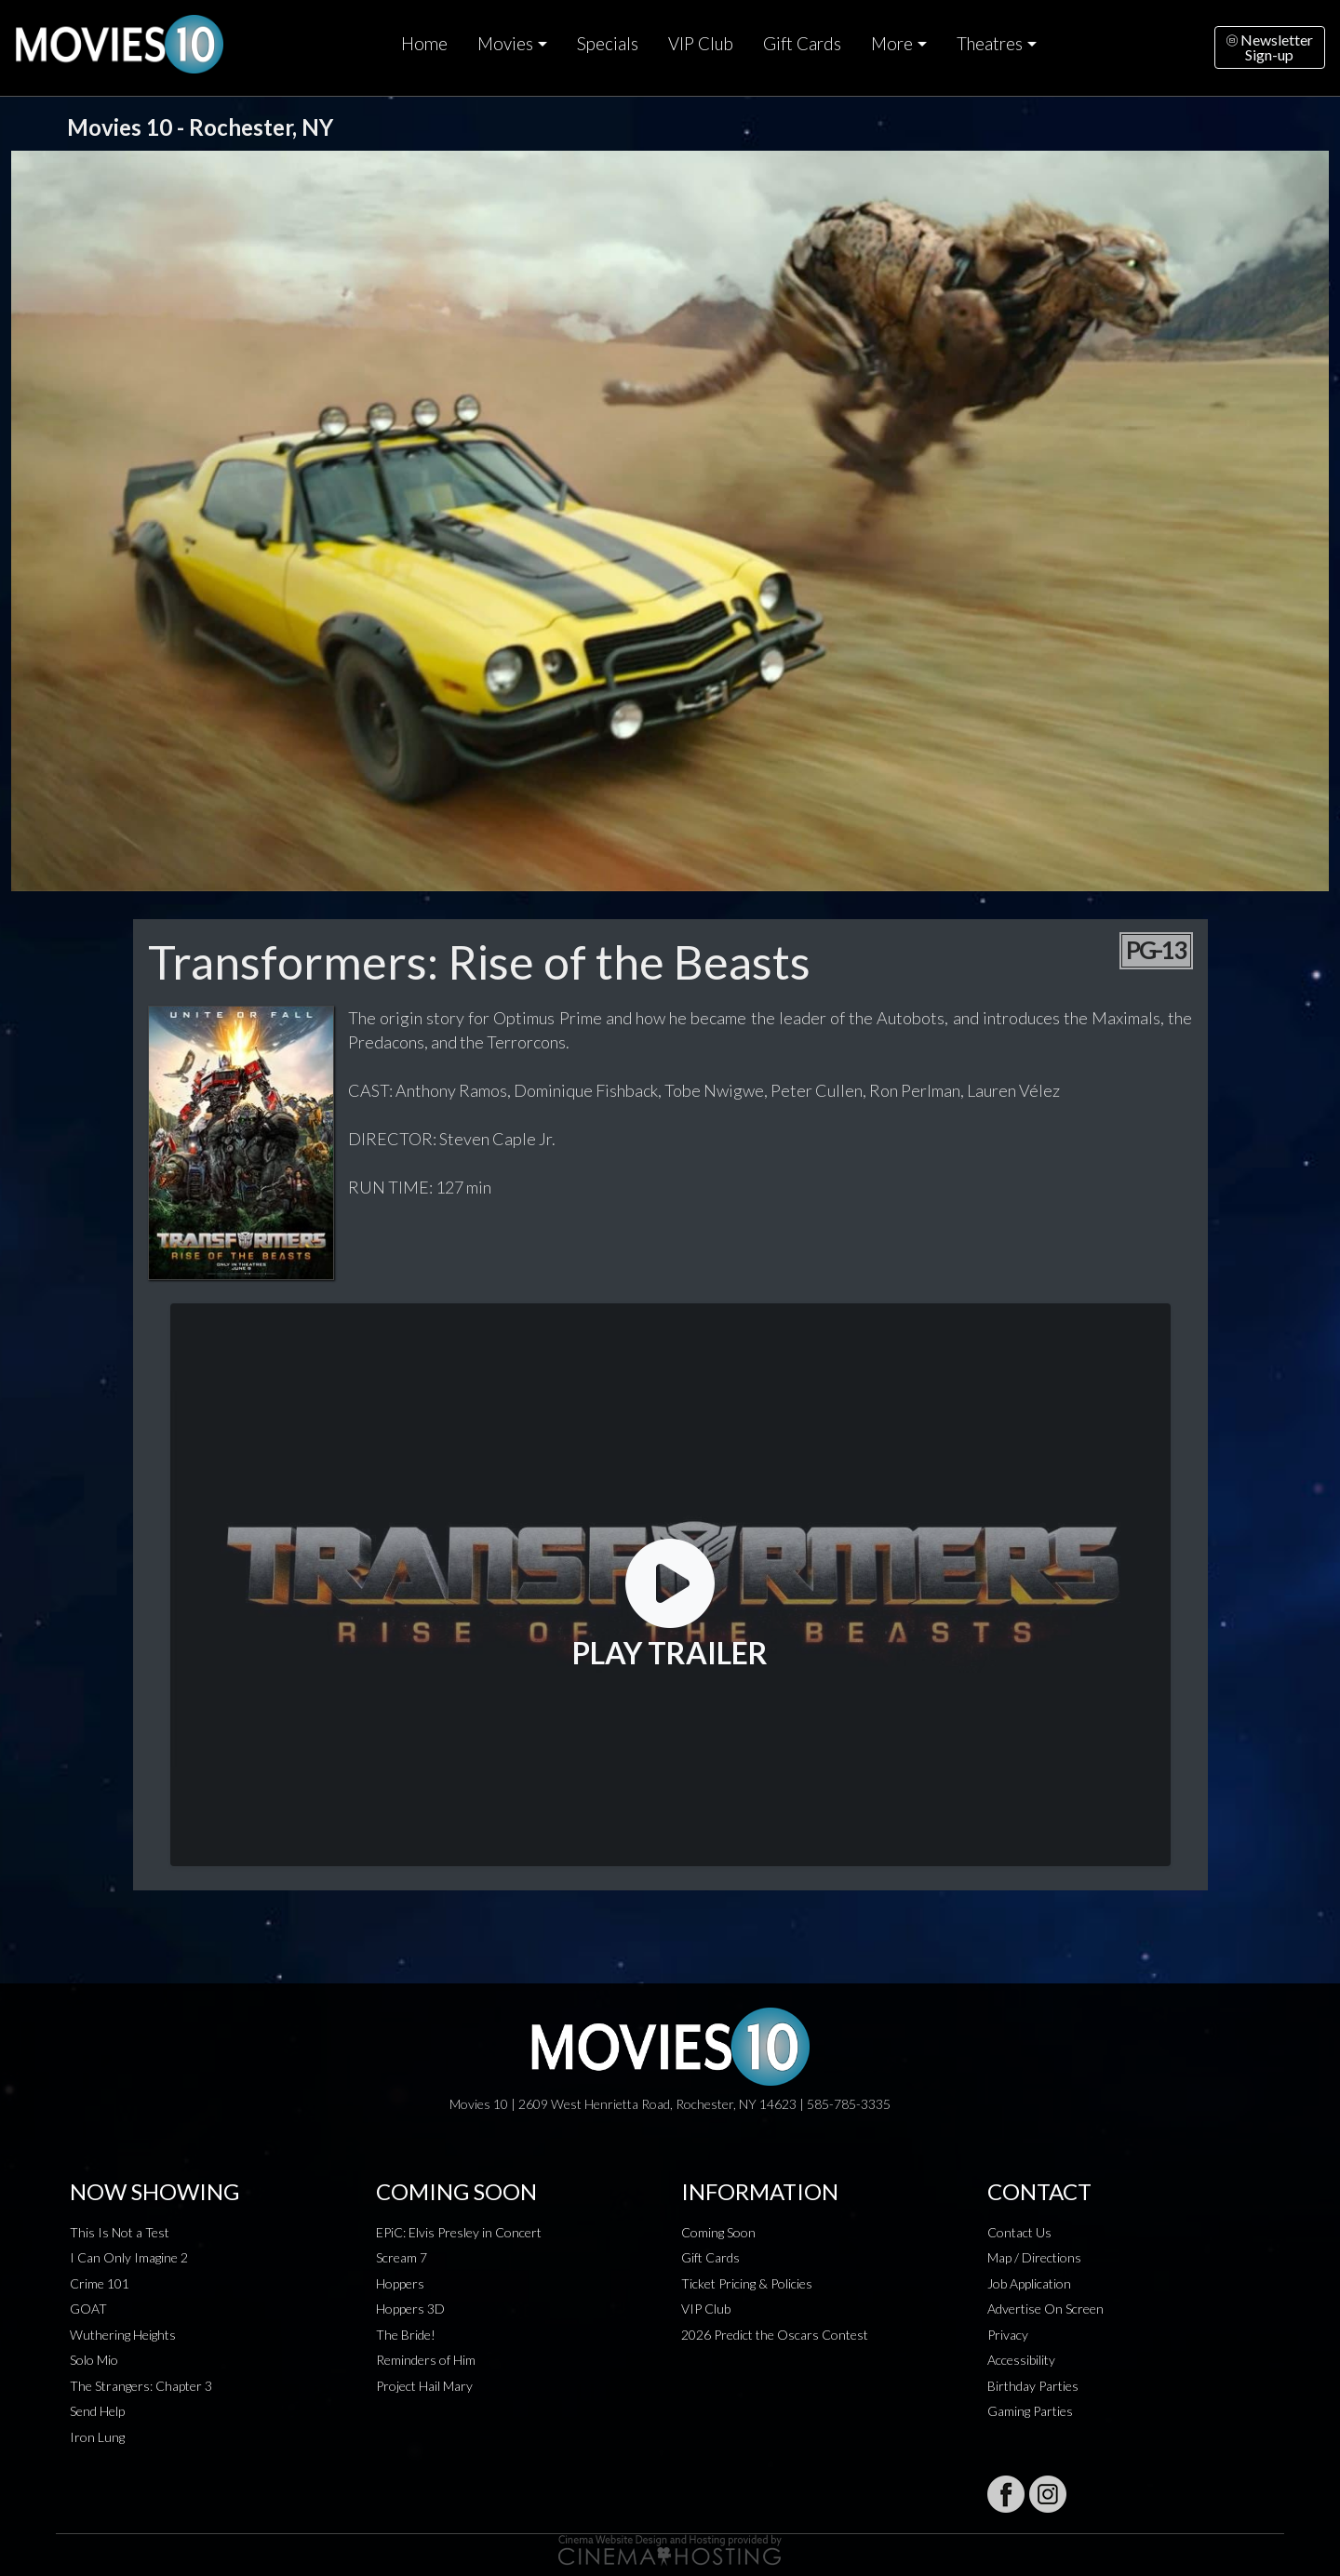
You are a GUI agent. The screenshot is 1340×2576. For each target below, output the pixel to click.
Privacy (1007, 2334)
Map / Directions (1034, 2257)
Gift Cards (802, 43)
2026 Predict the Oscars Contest (774, 2334)
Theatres (990, 43)
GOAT (88, 2308)
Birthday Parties (1033, 2386)
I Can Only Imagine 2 (129, 2257)
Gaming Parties (1030, 2411)
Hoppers (400, 2283)
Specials (607, 43)
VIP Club (700, 43)
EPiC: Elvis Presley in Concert (459, 2232)
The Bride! (406, 2334)
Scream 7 (401, 2257)
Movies (505, 43)
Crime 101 (99, 2283)
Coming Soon (718, 2232)
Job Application (1029, 2283)
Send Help (97, 2411)
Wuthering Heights (123, 2334)
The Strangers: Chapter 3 (141, 2386)
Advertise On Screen (1045, 2308)
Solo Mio (94, 2360)
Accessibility (1021, 2360)
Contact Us (1019, 2232)
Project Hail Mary (424, 2386)
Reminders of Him (426, 2360)
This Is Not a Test (119, 2232)
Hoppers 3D (410, 2308)
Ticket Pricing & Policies (746, 2283)
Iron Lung (97, 2437)
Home (424, 43)
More (892, 43)
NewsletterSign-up (1269, 47)
